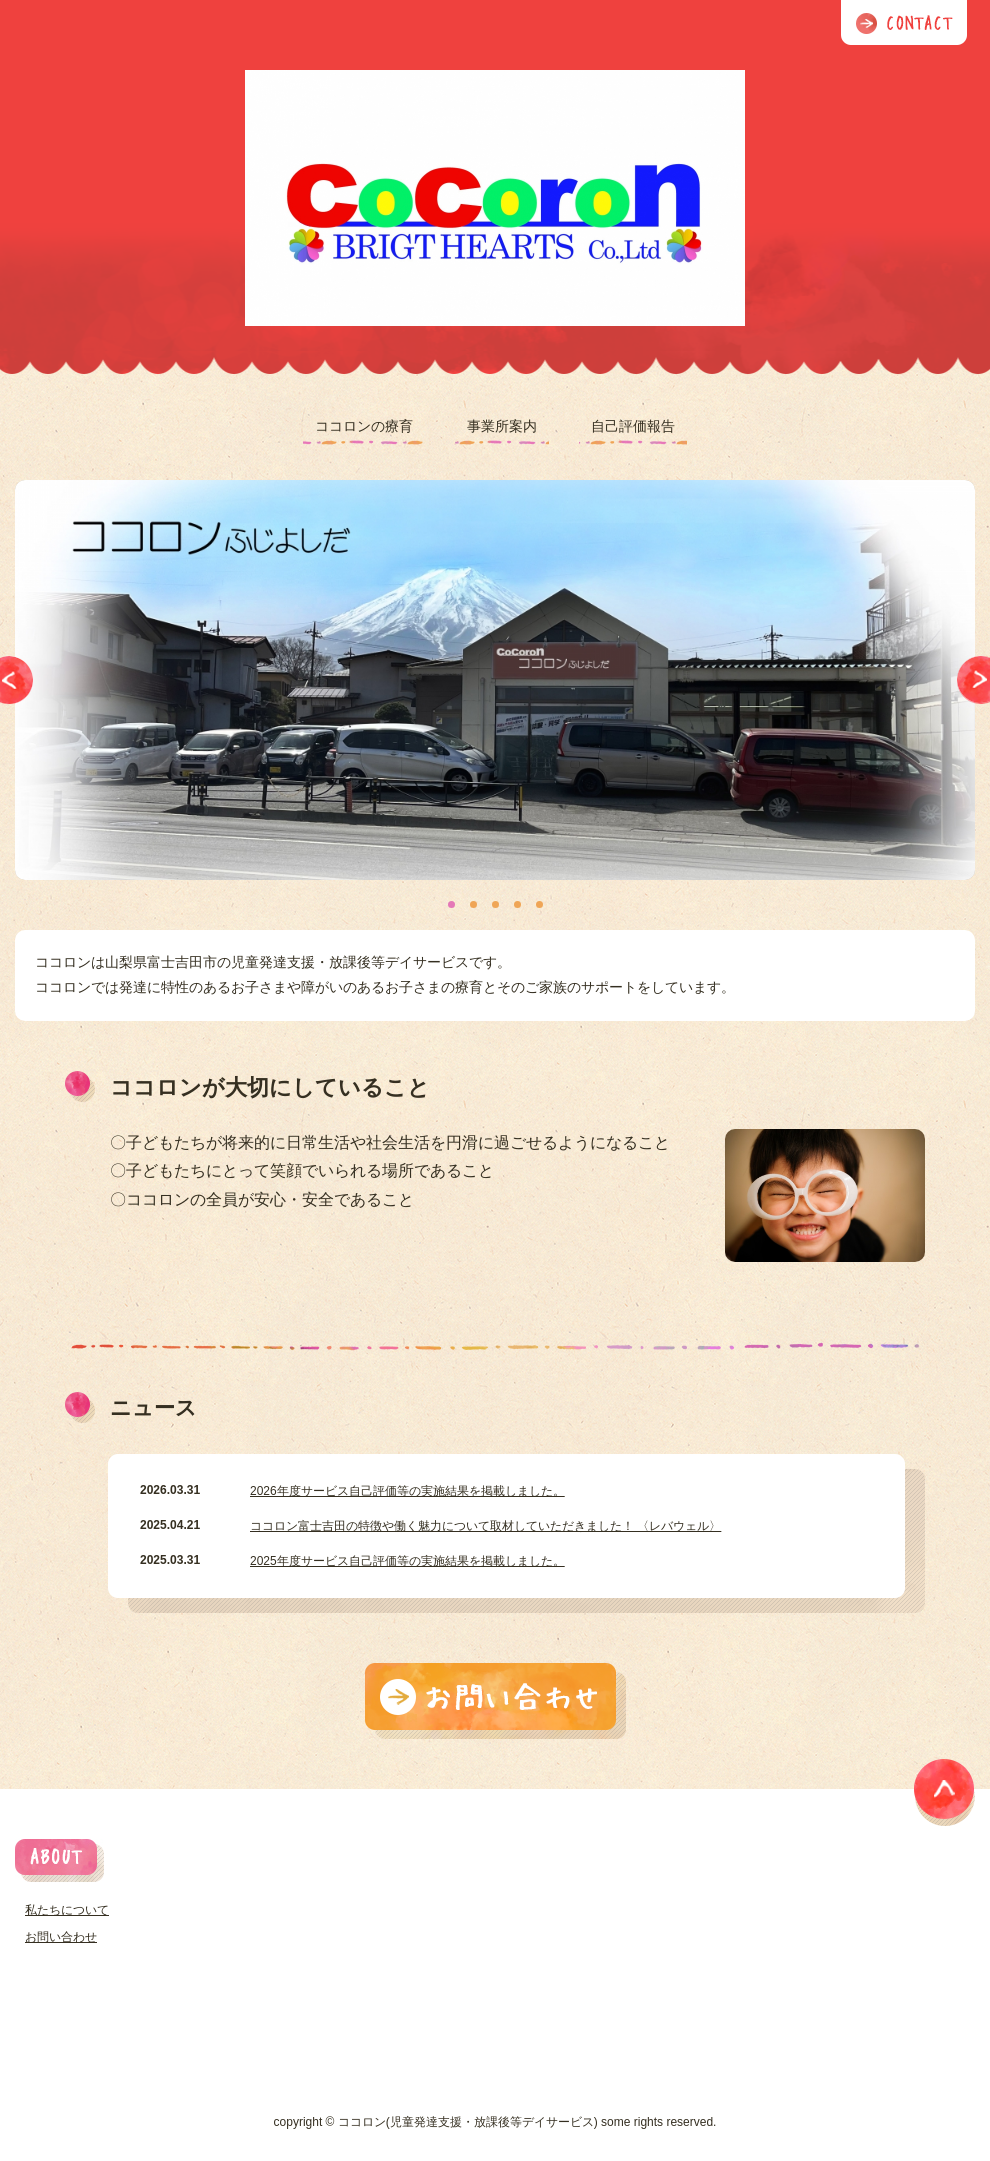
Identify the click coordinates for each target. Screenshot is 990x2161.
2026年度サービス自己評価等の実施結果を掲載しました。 (407, 1491)
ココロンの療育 (364, 426)
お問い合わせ (61, 1937)
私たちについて (67, 1910)
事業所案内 (502, 426)
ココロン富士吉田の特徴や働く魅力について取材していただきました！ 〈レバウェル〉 (485, 1526)
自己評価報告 (633, 426)
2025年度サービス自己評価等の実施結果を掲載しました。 (407, 1561)
